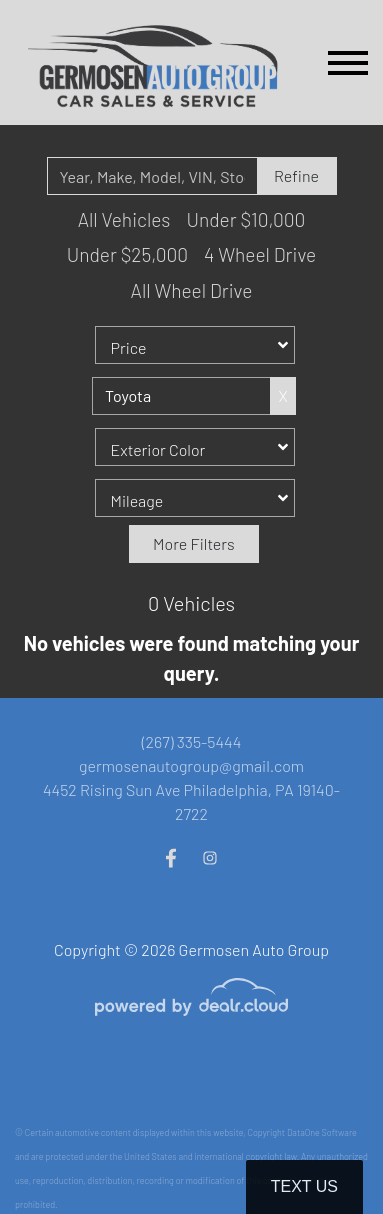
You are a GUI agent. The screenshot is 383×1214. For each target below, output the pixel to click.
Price (129, 347)
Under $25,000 (127, 254)
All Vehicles (124, 219)
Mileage (137, 500)
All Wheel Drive (192, 290)
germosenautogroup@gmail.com (191, 765)
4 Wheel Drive (260, 254)
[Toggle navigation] (348, 62)
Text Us (304, 1186)
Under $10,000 (245, 219)
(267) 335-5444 (192, 741)
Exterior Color (158, 449)
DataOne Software (322, 1132)
